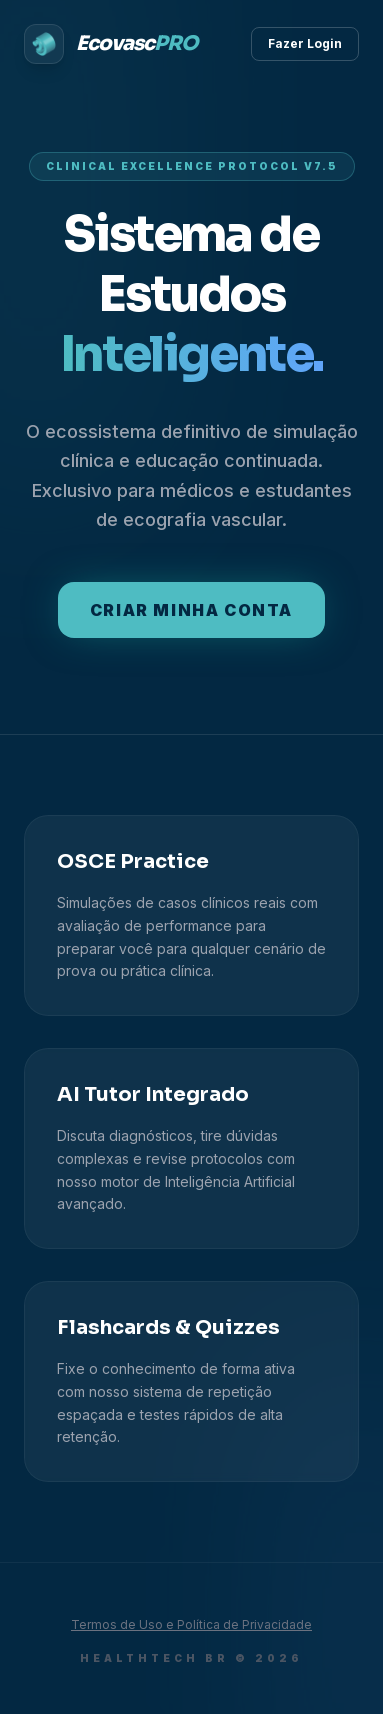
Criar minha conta (191, 610)
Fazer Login (305, 43)
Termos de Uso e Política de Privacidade (191, 1624)
